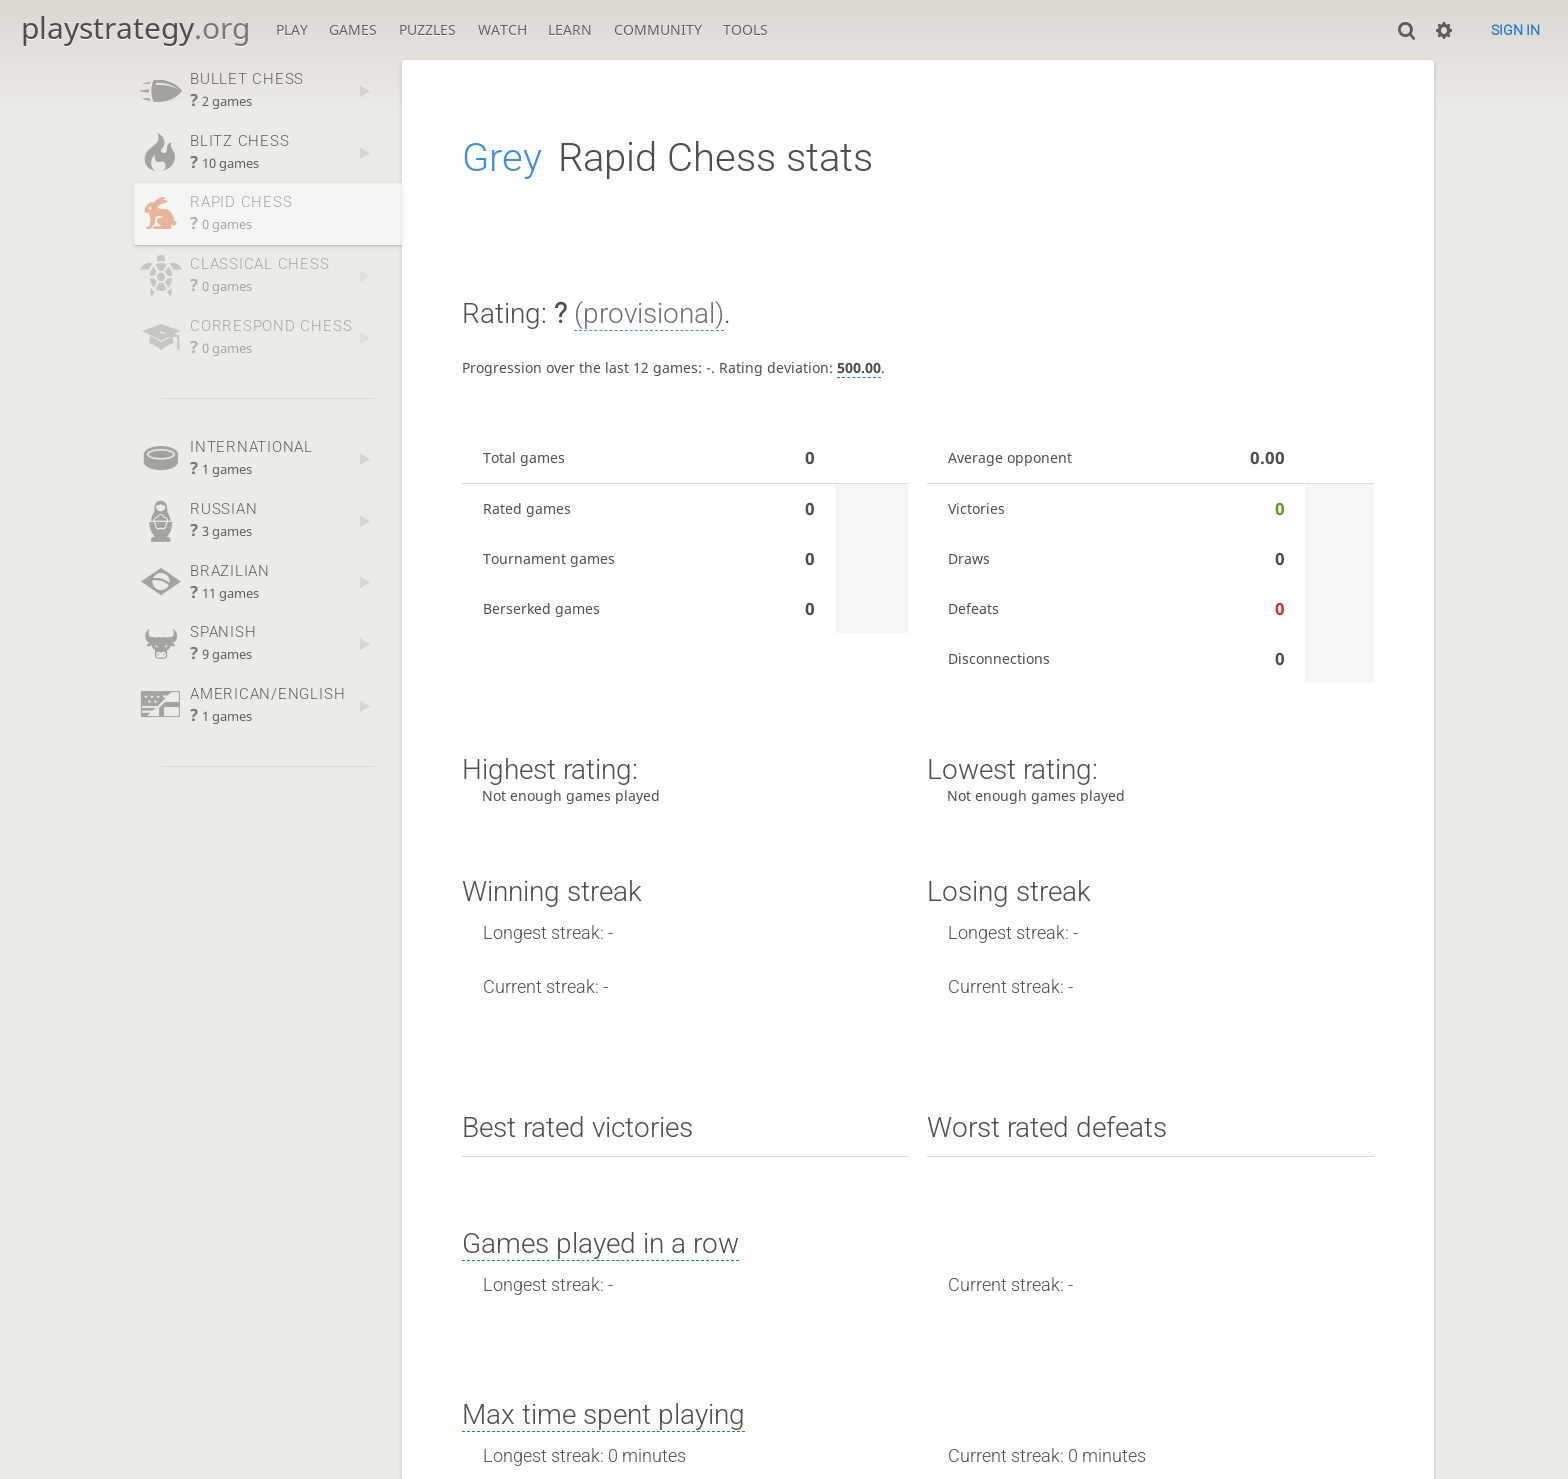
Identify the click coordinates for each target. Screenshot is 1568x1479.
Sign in (1515, 30)
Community (658, 29)
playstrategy (135, 27)
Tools (745, 29)
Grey (502, 157)
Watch (502, 29)
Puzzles (427, 29)
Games (353, 29)
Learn (570, 29)
